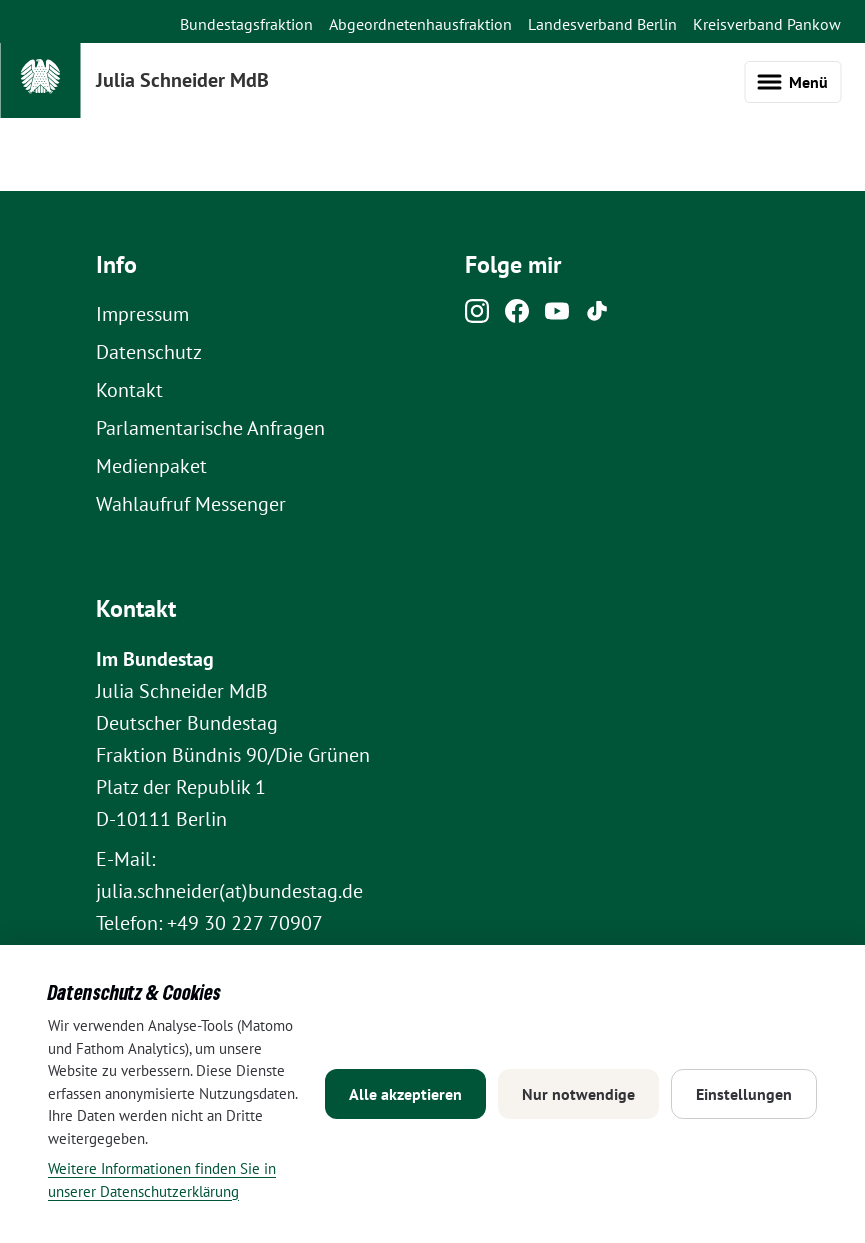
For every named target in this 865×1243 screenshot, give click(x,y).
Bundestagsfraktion (246, 24)
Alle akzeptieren (405, 1094)
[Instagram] (477, 316)
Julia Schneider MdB (182, 80)
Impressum (142, 314)
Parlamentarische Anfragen (210, 428)
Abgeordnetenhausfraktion (420, 24)
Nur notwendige (578, 1094)
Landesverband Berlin (602, 24)
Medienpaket (151, 466)
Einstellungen (744, 1094)
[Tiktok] (597, 316)
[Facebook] (517, 316)
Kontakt (129, 390)
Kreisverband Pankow (767, 24)
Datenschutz (149, 352)
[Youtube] (557, 316)
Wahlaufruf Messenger (191, 504)
